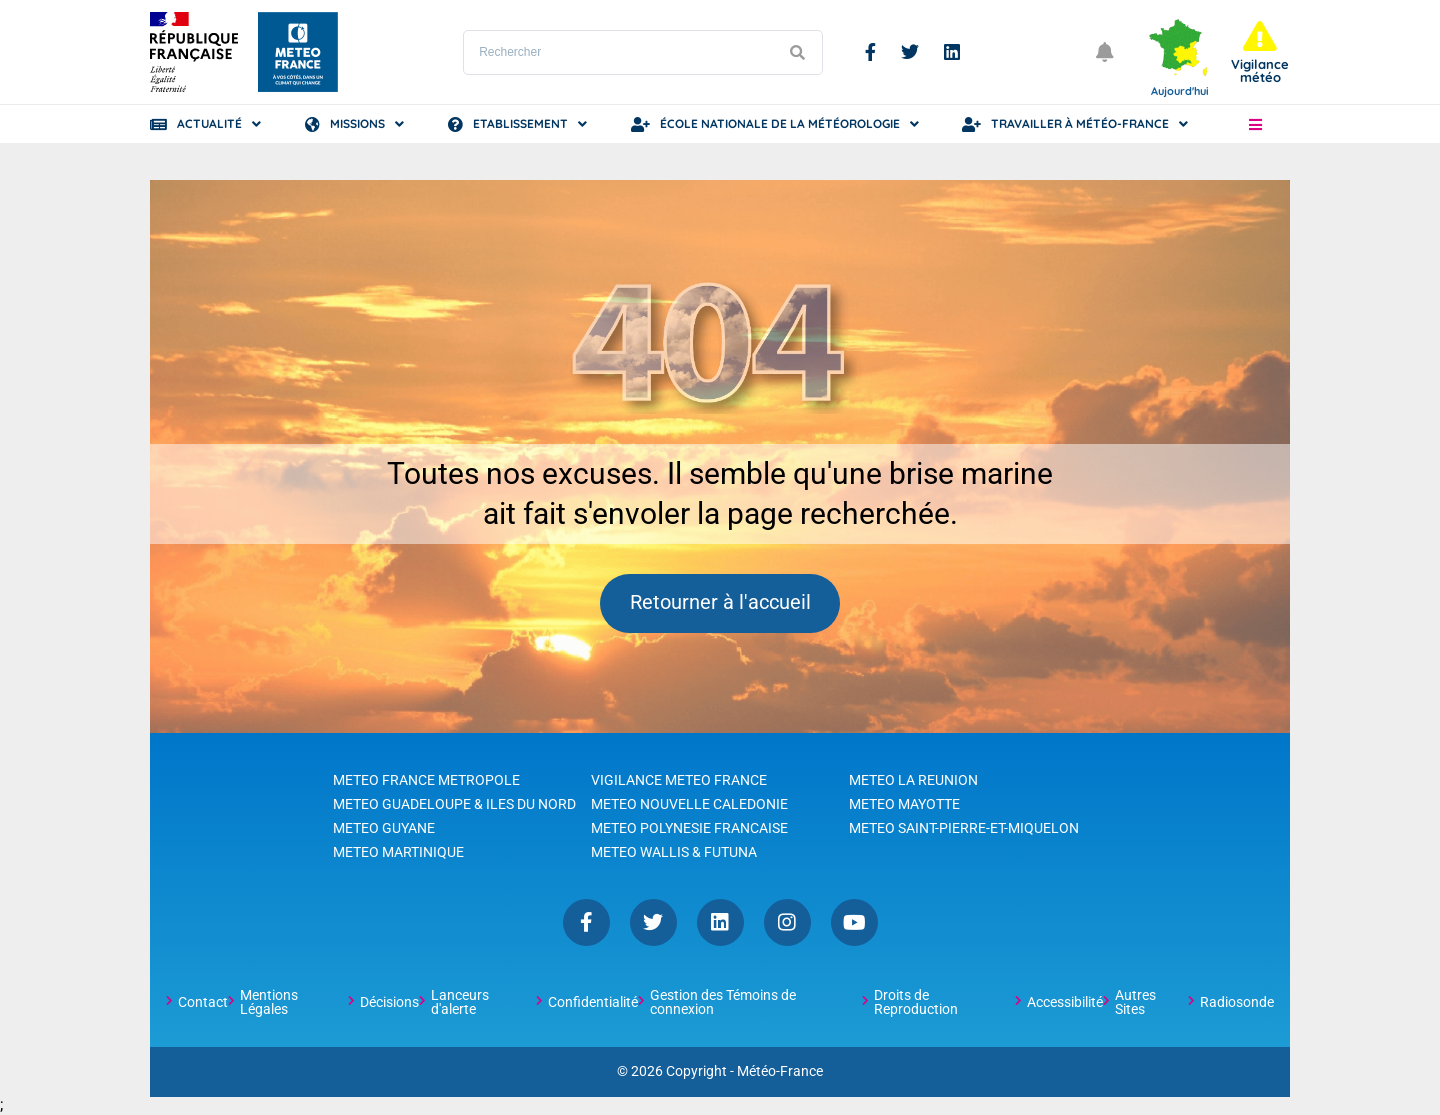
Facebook (870, 52)
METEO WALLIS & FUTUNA (674, 853)
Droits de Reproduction (916, 1003)
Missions (357, 123)
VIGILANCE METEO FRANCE (679, 781)
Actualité (209, 123)
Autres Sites (1135, 1003)
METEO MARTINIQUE (398, 853)
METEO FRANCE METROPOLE (426, 781)
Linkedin (952, 52)
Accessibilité (1065, 1003)
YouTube (854, 923)
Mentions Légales (269, 1003)
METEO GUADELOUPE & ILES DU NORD (454, 805)
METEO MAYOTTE (904, 805)
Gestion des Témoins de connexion (723, 1003)
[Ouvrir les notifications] (1105, 52)
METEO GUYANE (384, 829)
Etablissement (520, 123)
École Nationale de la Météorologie (780, 123)
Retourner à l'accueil (720, 604)
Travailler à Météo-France (1080, 123)
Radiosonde (1237, 1003)
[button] (1255, 124)
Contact (203, 1003)
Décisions (389, 1003)
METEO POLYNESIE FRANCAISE (689, 829)
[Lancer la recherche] (797, 52)
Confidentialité (593, 1003)
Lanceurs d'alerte (460, 1003)
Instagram (787, 923)
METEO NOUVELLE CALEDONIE (689, 805)
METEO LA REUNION (913, 781)
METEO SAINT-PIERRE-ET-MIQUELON (964, 829)
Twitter (910, 52)
